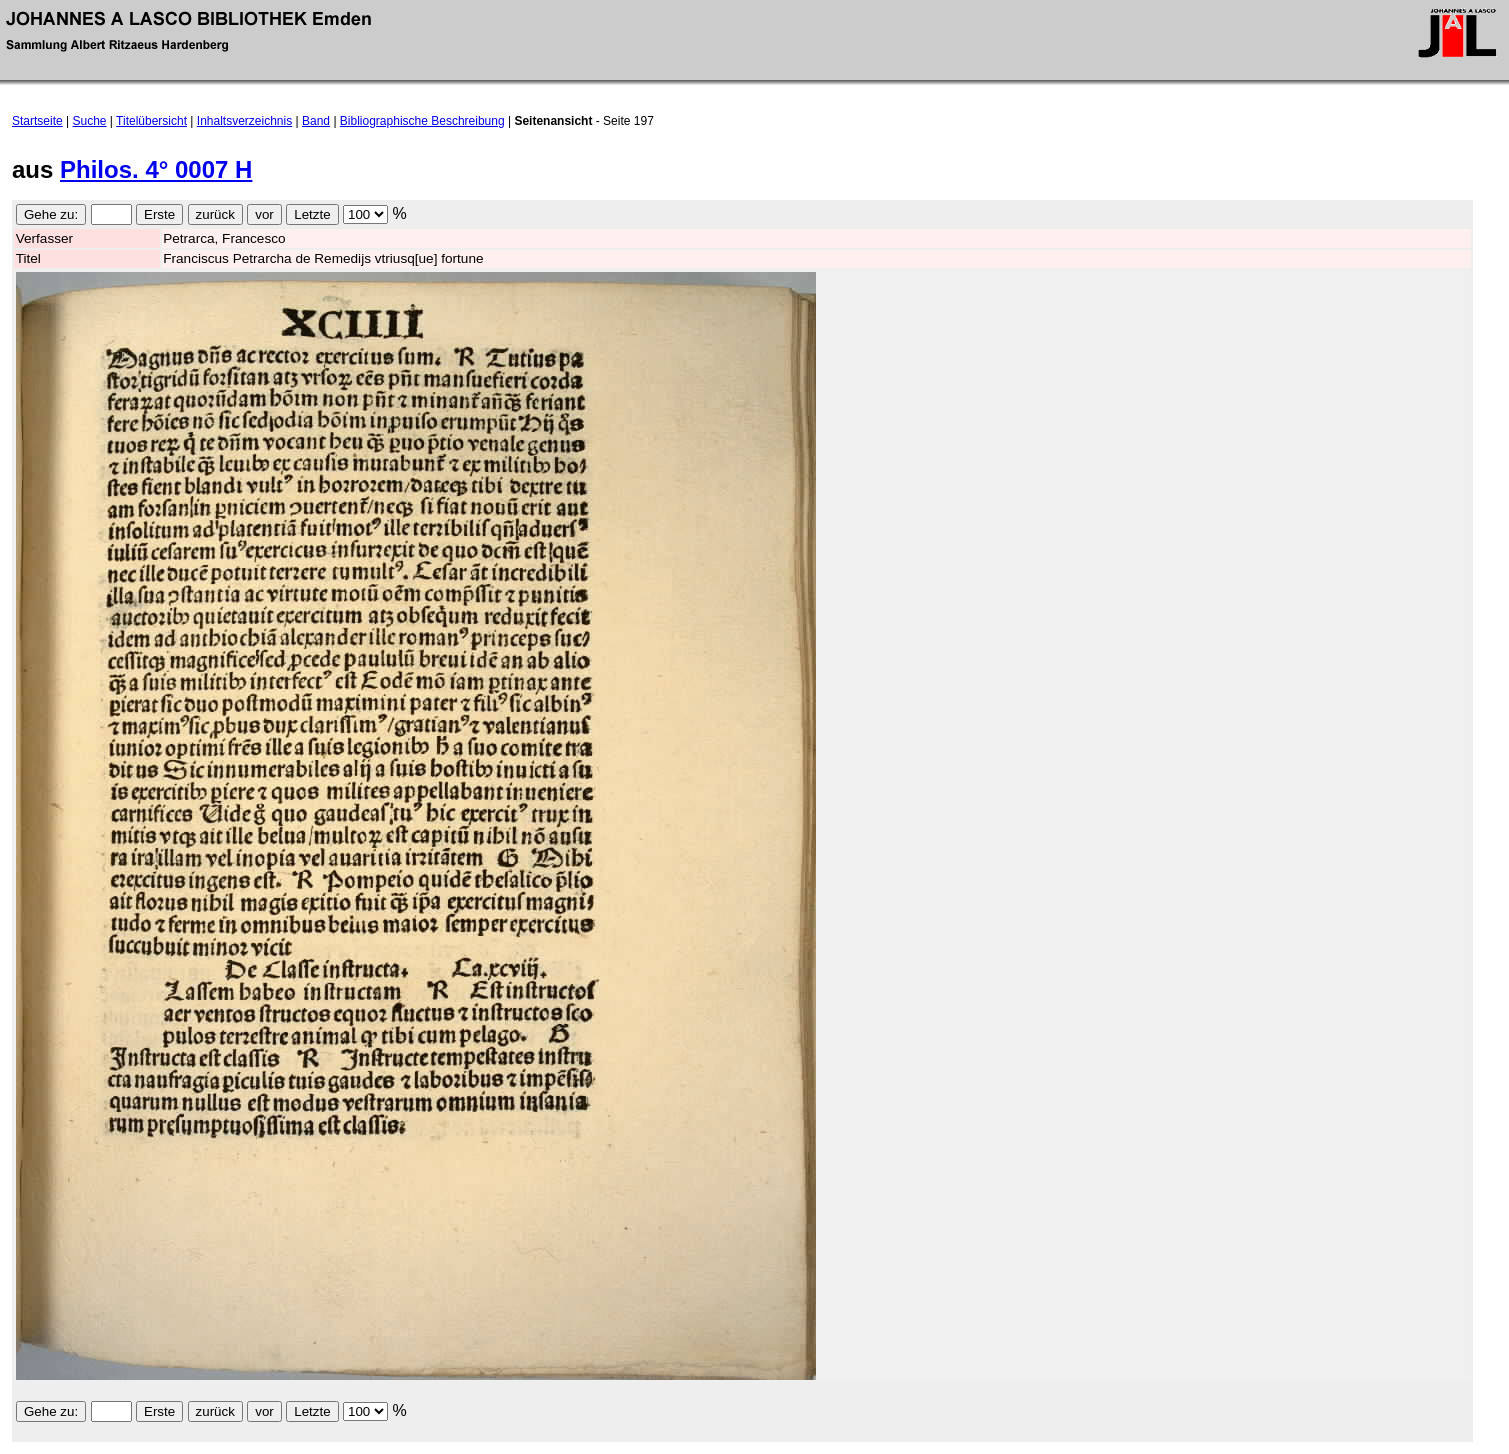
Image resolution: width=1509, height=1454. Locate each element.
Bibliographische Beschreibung (422, 121)
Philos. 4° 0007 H (156, 169)
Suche (90, 121)
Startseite (37, 121)
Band (316, 121)
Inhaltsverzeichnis (244, 121)
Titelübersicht (151, 121)
